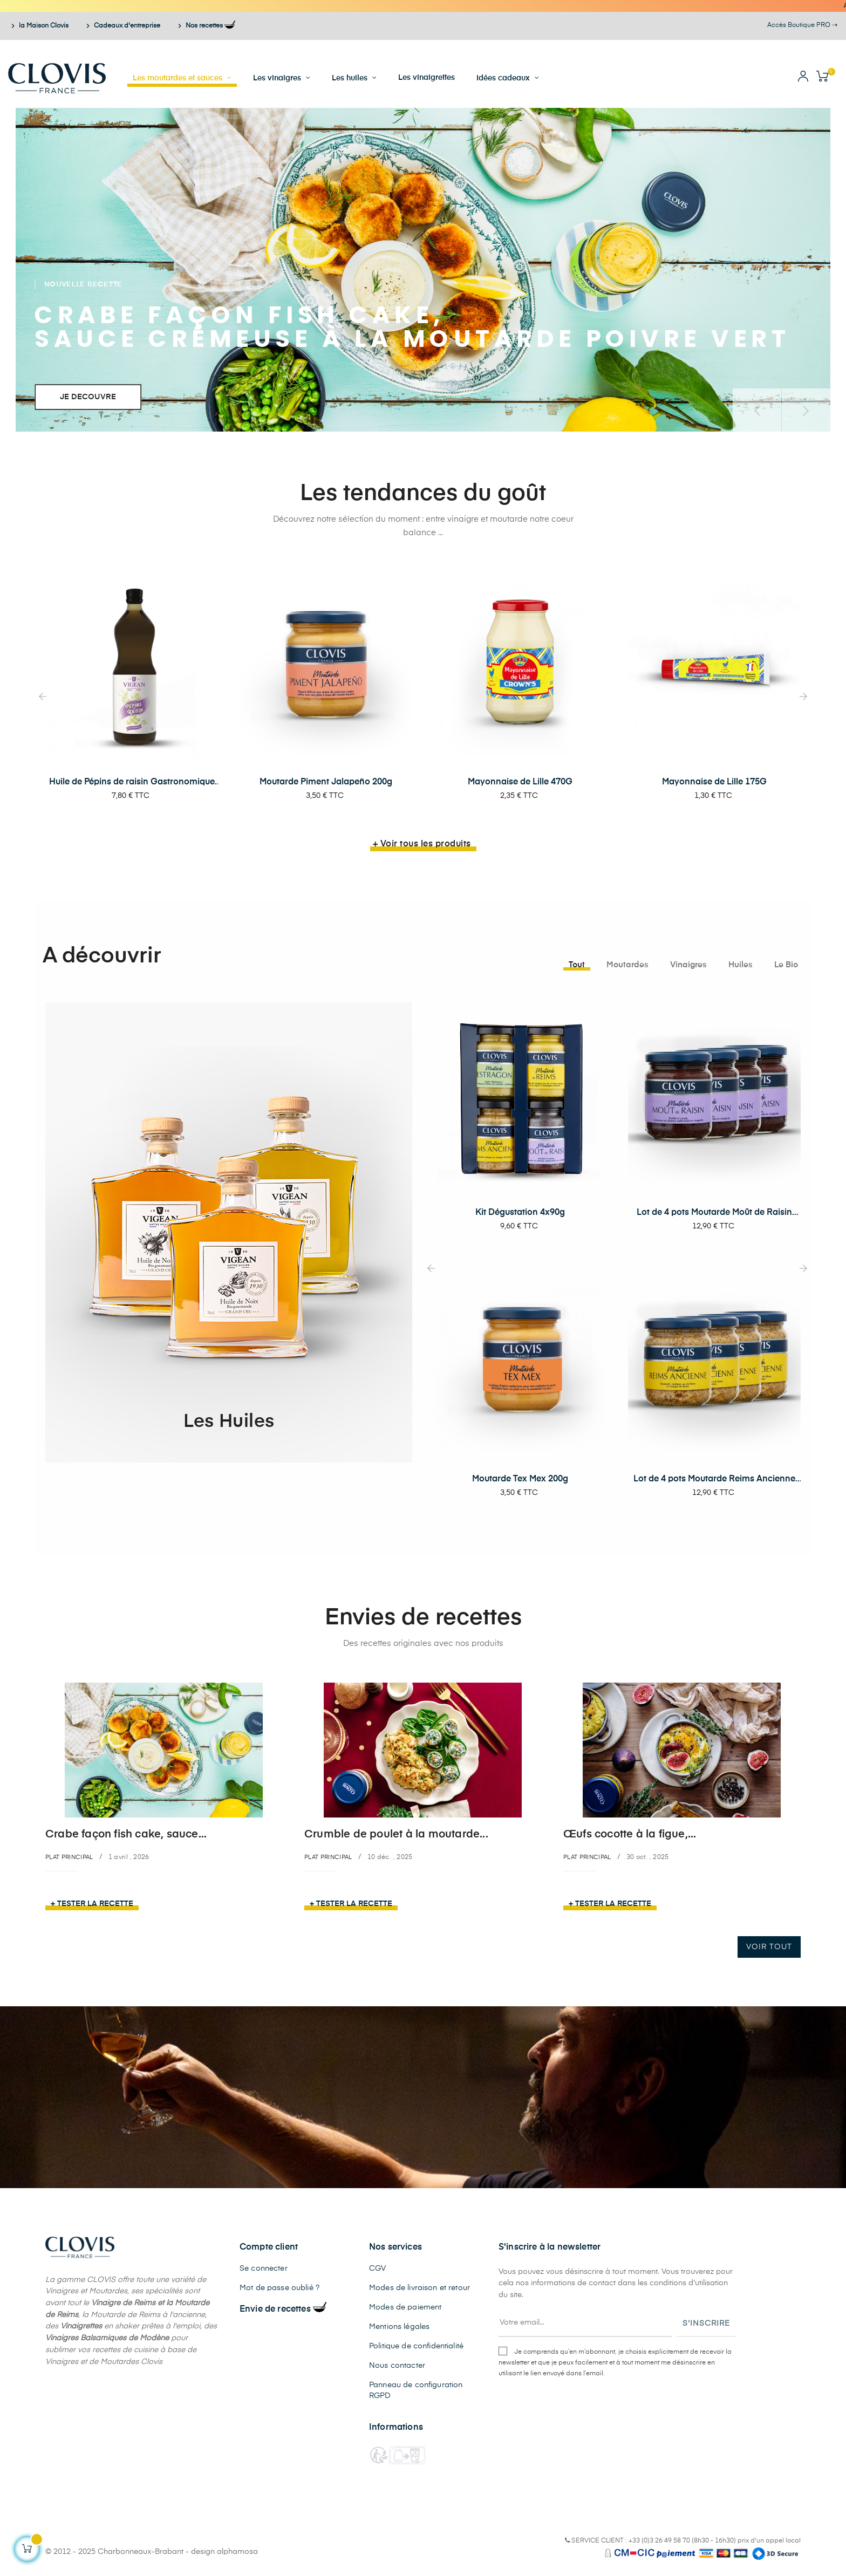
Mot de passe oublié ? (279, 2288)
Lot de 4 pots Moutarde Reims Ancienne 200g (714, 1480)
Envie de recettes (283, 2309)
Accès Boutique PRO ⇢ (802, 25)
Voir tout (769, 1947)
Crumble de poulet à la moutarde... (396, 1834)
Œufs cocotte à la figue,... (629, 1834)
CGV (377, 2268)
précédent (757, 410)
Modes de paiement (405, 2307)
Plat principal (69, 1857)
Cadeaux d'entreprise (123, 26)
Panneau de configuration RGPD (415, 2390)
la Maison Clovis (39, 26)
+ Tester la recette (92, 1904)
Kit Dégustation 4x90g (520, 1212)
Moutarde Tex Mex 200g (520, 1479)
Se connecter (264, 2268)
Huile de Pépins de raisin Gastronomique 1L (132, 783)
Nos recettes (205, 26)
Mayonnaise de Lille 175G (714, 782)
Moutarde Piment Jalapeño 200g (326, 782)
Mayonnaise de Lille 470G (520, 782)
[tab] (576, 965)
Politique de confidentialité (416, 2346)
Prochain (806, 410)
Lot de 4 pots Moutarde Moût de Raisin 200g (714, 1213)
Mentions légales (399, 2327)
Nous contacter (397, 2365)
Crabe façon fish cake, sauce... (126, 1834)
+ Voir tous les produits (422, 844)
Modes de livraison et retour (419, 2288)
